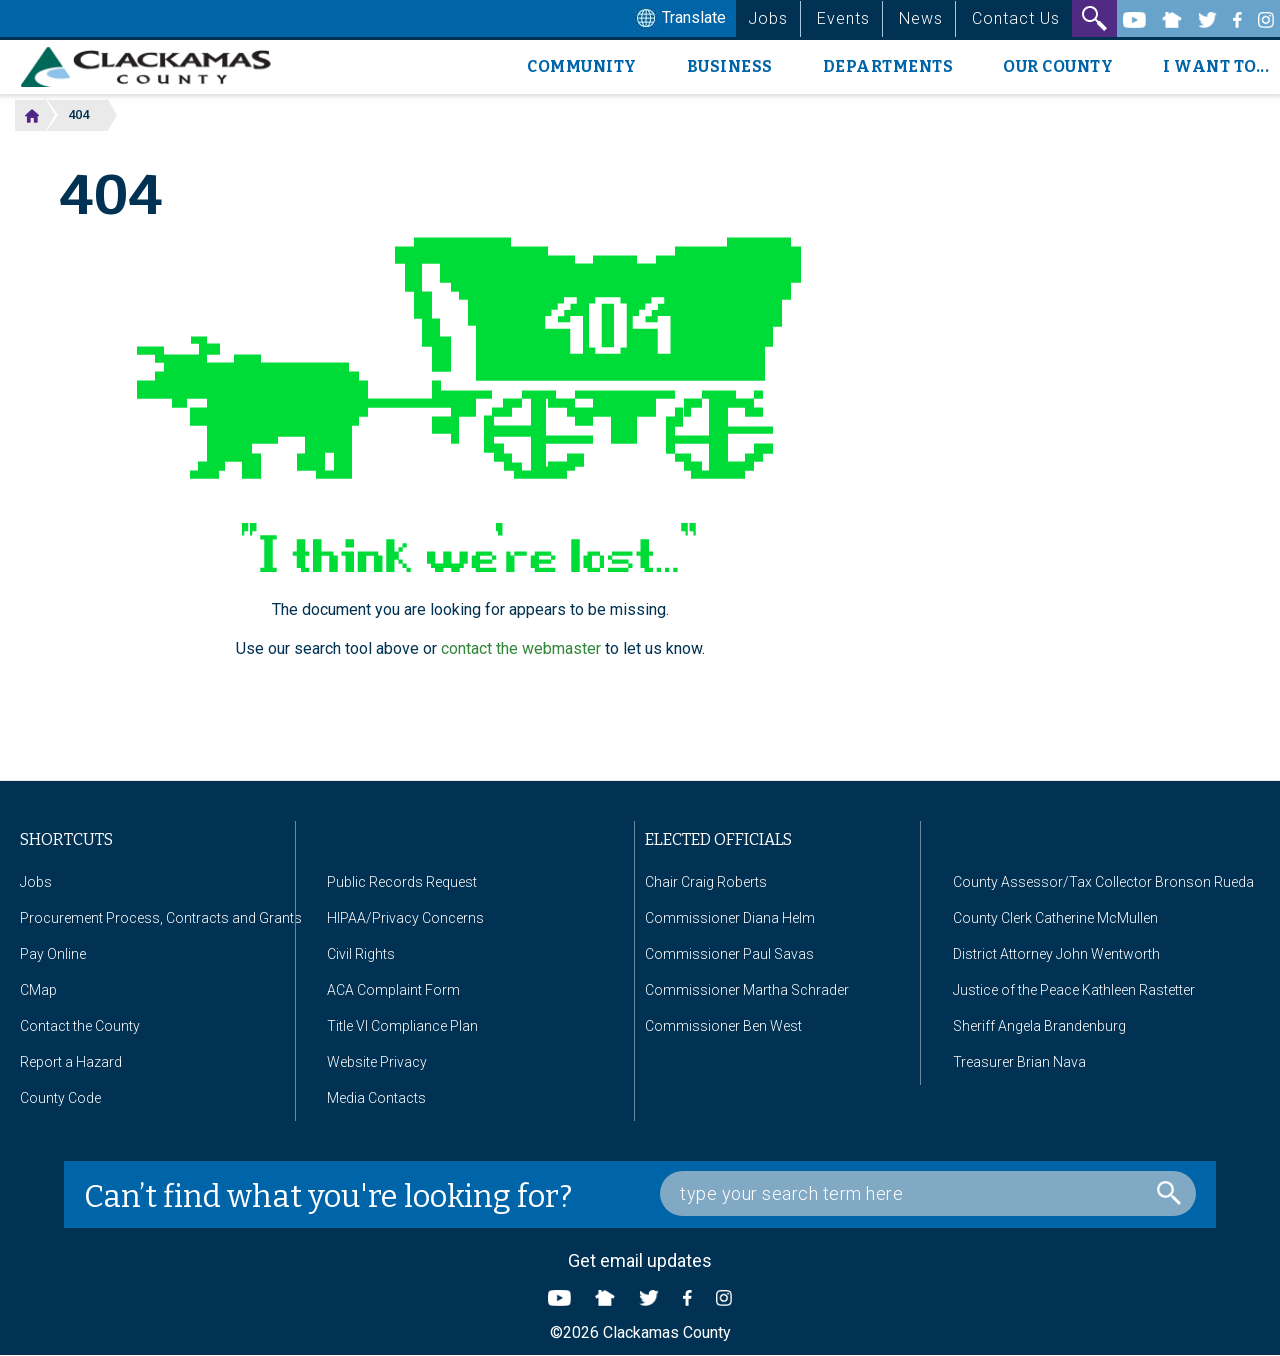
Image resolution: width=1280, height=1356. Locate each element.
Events (843, 18)
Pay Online (53, 954)
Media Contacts (376, 1098)
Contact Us (1016, 18)
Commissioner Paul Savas (729, 954)
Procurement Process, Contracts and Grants (161, 918)
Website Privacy (377, 1062)
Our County (1058, 66)
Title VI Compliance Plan (402, 1026)
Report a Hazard (71, 1062)
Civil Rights (361, 954)
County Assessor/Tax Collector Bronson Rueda (1103, 882)
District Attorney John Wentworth (1056, 954)
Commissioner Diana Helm (730, 918)
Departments (888, 66)
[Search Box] (928, 1193)
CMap (38, 990)
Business (730, 66)
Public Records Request (402, 882)
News (921, 18)
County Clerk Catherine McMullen (1055, 918)
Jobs (768, 18)
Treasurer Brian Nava (1019, 1062)
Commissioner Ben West (723, 1026)
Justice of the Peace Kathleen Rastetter (1074, 990)
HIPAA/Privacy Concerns (405, 918)
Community (582, 66)
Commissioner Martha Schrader (747, 990)
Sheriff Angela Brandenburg (1039, 1026)
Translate (679, 19)
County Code (60, 1098)
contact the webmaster (521, 648)
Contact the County (80, 1026)
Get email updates (640, 1260)
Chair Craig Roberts (706, 882)
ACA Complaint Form (393, 990)
